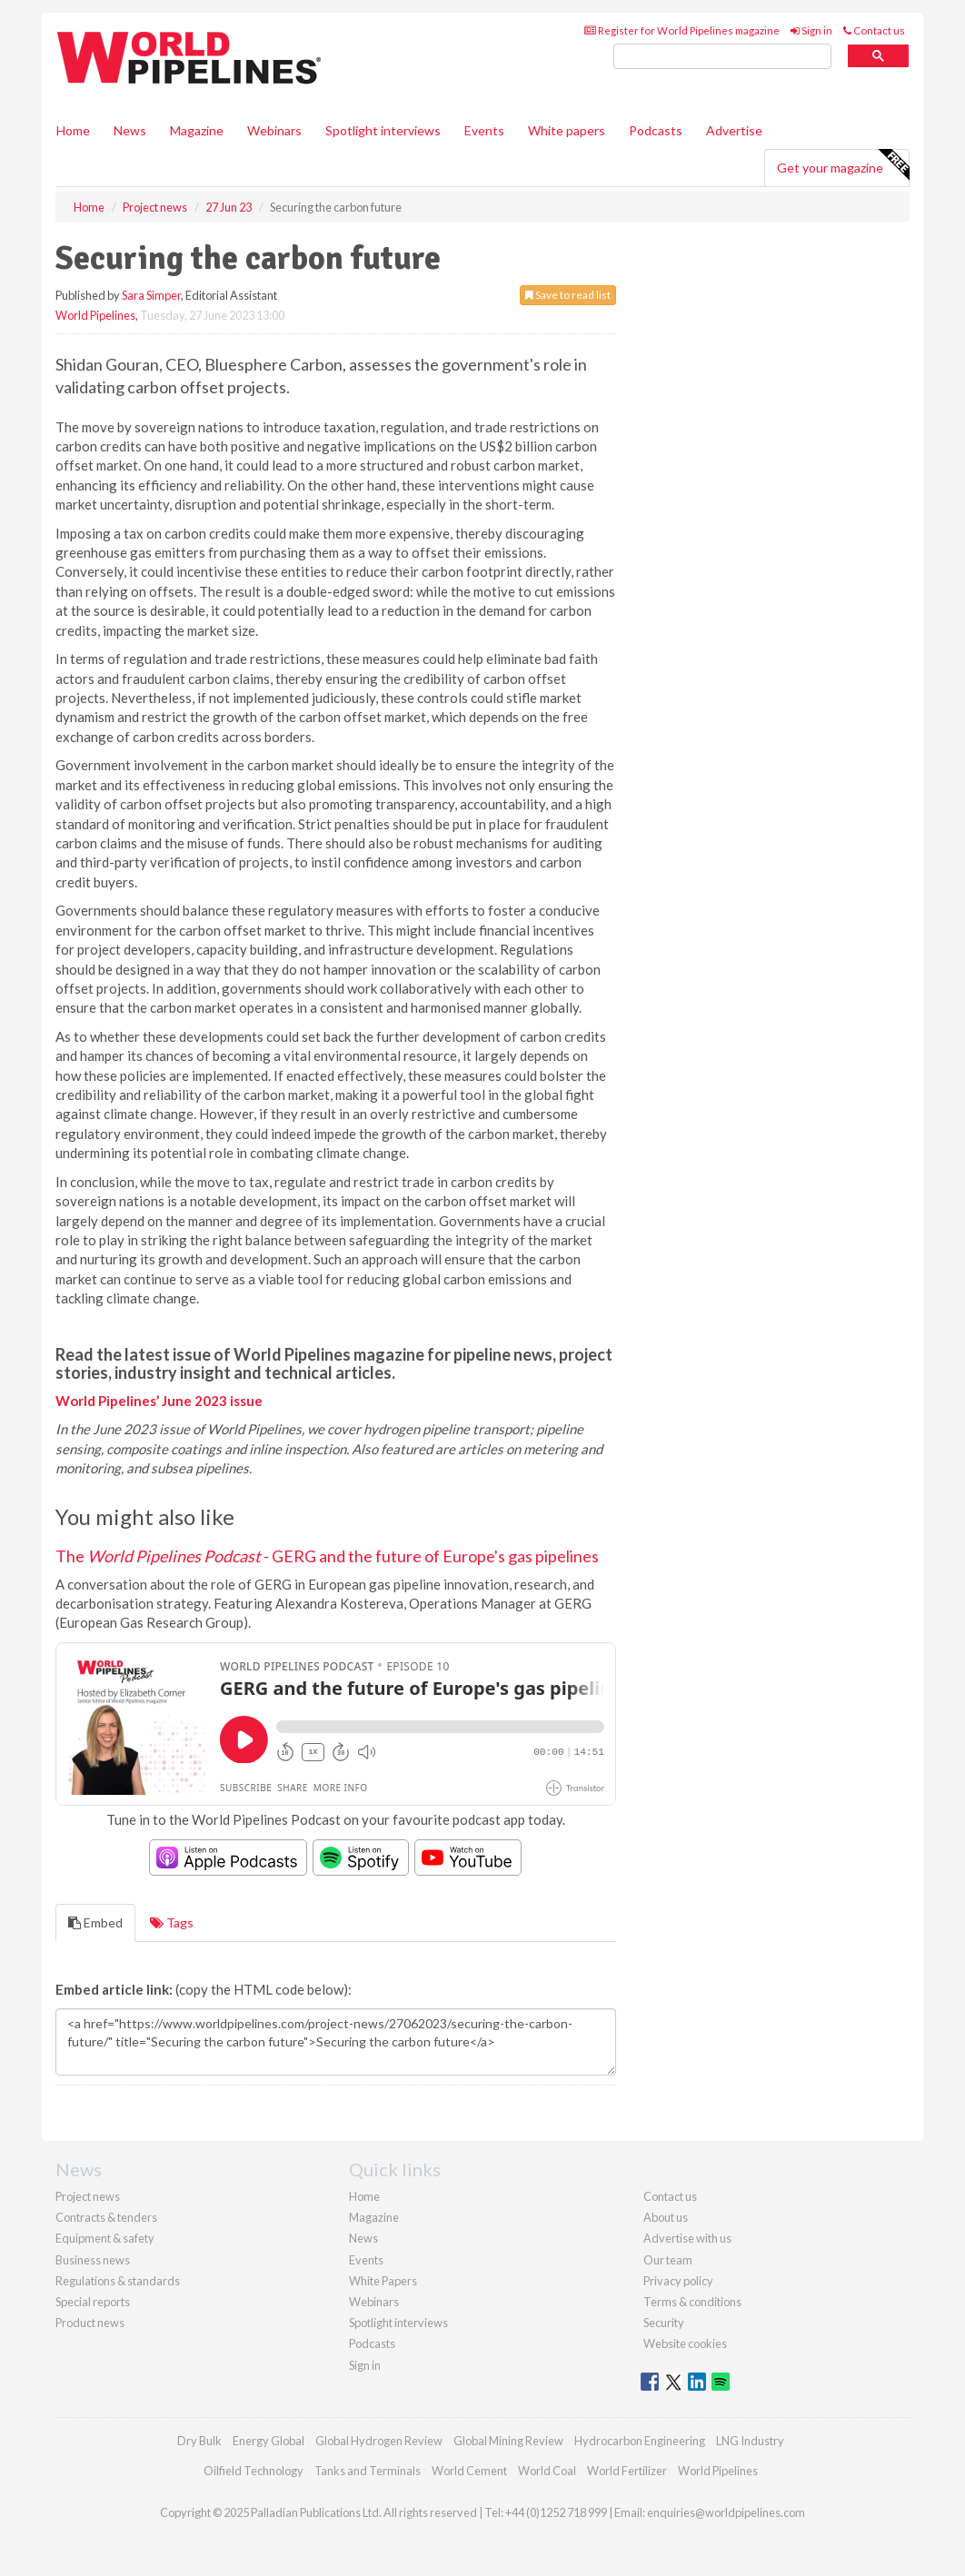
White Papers (383, 2281)
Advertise (734, 130)
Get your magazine (843, 165)
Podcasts (655, 130)
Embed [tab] (95, 1922)
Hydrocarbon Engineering (639, 2440)
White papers (566, 130)
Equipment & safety (104, 2238)
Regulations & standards (117, 2281)
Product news (89, 2322)
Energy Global (268, 2440)
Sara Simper (151, 295)
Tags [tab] (172, 1922)
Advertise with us (687, 2238)
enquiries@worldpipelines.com (726, 2512)
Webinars (274, 130)
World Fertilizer (627, 2470)
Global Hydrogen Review (379, 2440)
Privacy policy (678, 2281)
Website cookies (685, 2343)
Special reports (92, 2301)
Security (663, 2322)
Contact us (874, 30)
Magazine (197, 130)
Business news (92, 2260)
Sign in (811, 30)
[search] (722, 57)
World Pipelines (95, 315)
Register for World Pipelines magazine (682, 30)
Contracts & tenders (106, 2217)
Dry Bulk (199, 2440)
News (363, 2238)
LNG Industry (750, 2440)
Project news (87, 2196)
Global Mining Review (508, 2440)
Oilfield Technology (253, 2470)
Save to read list (568, 295)
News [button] (130, 130)
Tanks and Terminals (367, 2470)
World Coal (547, 2470)
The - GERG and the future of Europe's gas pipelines (327, 1556)
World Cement (469, 2470)
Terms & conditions (692, 2301)
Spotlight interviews (383, 130)
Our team (667, 2260)
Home (73, 130)
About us (665, 2217)
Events (484, 130)
